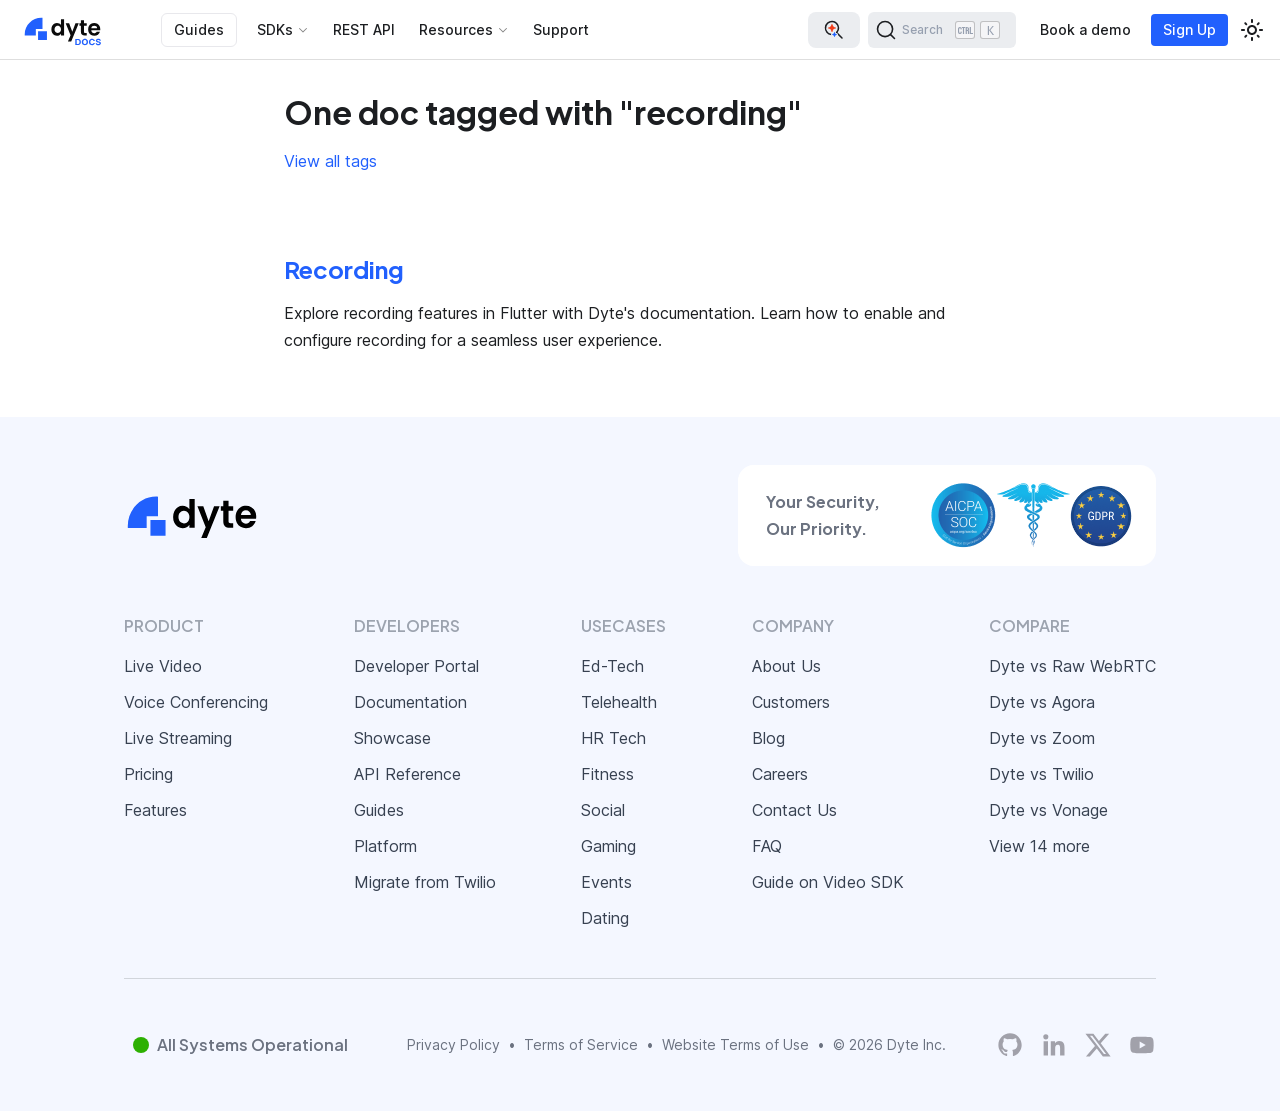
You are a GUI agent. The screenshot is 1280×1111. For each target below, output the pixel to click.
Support (561, 29)
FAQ (767, 846)
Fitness (607, 774)
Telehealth (619, 702)
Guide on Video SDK (828, 882)
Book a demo (1085, 29)
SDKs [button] (275, 29)
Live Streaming (178, 738)
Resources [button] (456, 29)
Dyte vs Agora (1042, 702)
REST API (364, 29)
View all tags (330, 161)
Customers (791, 702)
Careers (780, 774)
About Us (786, 666)
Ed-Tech (612, 666)
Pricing (148, 774)
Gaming (608, 846)
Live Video (163, 666)
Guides (199, 29)
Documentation (410, 702)
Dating (605, 918)
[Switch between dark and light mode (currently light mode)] (1252, 30)
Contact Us (794, 810)
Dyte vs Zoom (1042, 738)
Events (606, 882)
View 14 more (1039, 846)
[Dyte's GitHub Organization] (1010, 1045)
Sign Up (1189, 29)
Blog (768, 738)
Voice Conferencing (196, 702)
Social (603, 810)
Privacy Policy (453, 1044)
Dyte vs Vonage (1048, 810)
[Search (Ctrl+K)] (942, 30)
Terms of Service (581, 1044)
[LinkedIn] (1054, 1045)
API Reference (407, 774)
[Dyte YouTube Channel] (1142, 1045)
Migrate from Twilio (425, 882)
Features (155, 810)
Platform (385, 846)
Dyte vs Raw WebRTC (1072, 666)
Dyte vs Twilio (1041, 774)
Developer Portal (416, 666)
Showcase (392, 738)
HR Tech (613, 738)
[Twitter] (1098, 1045)
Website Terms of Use (735, 1044)
